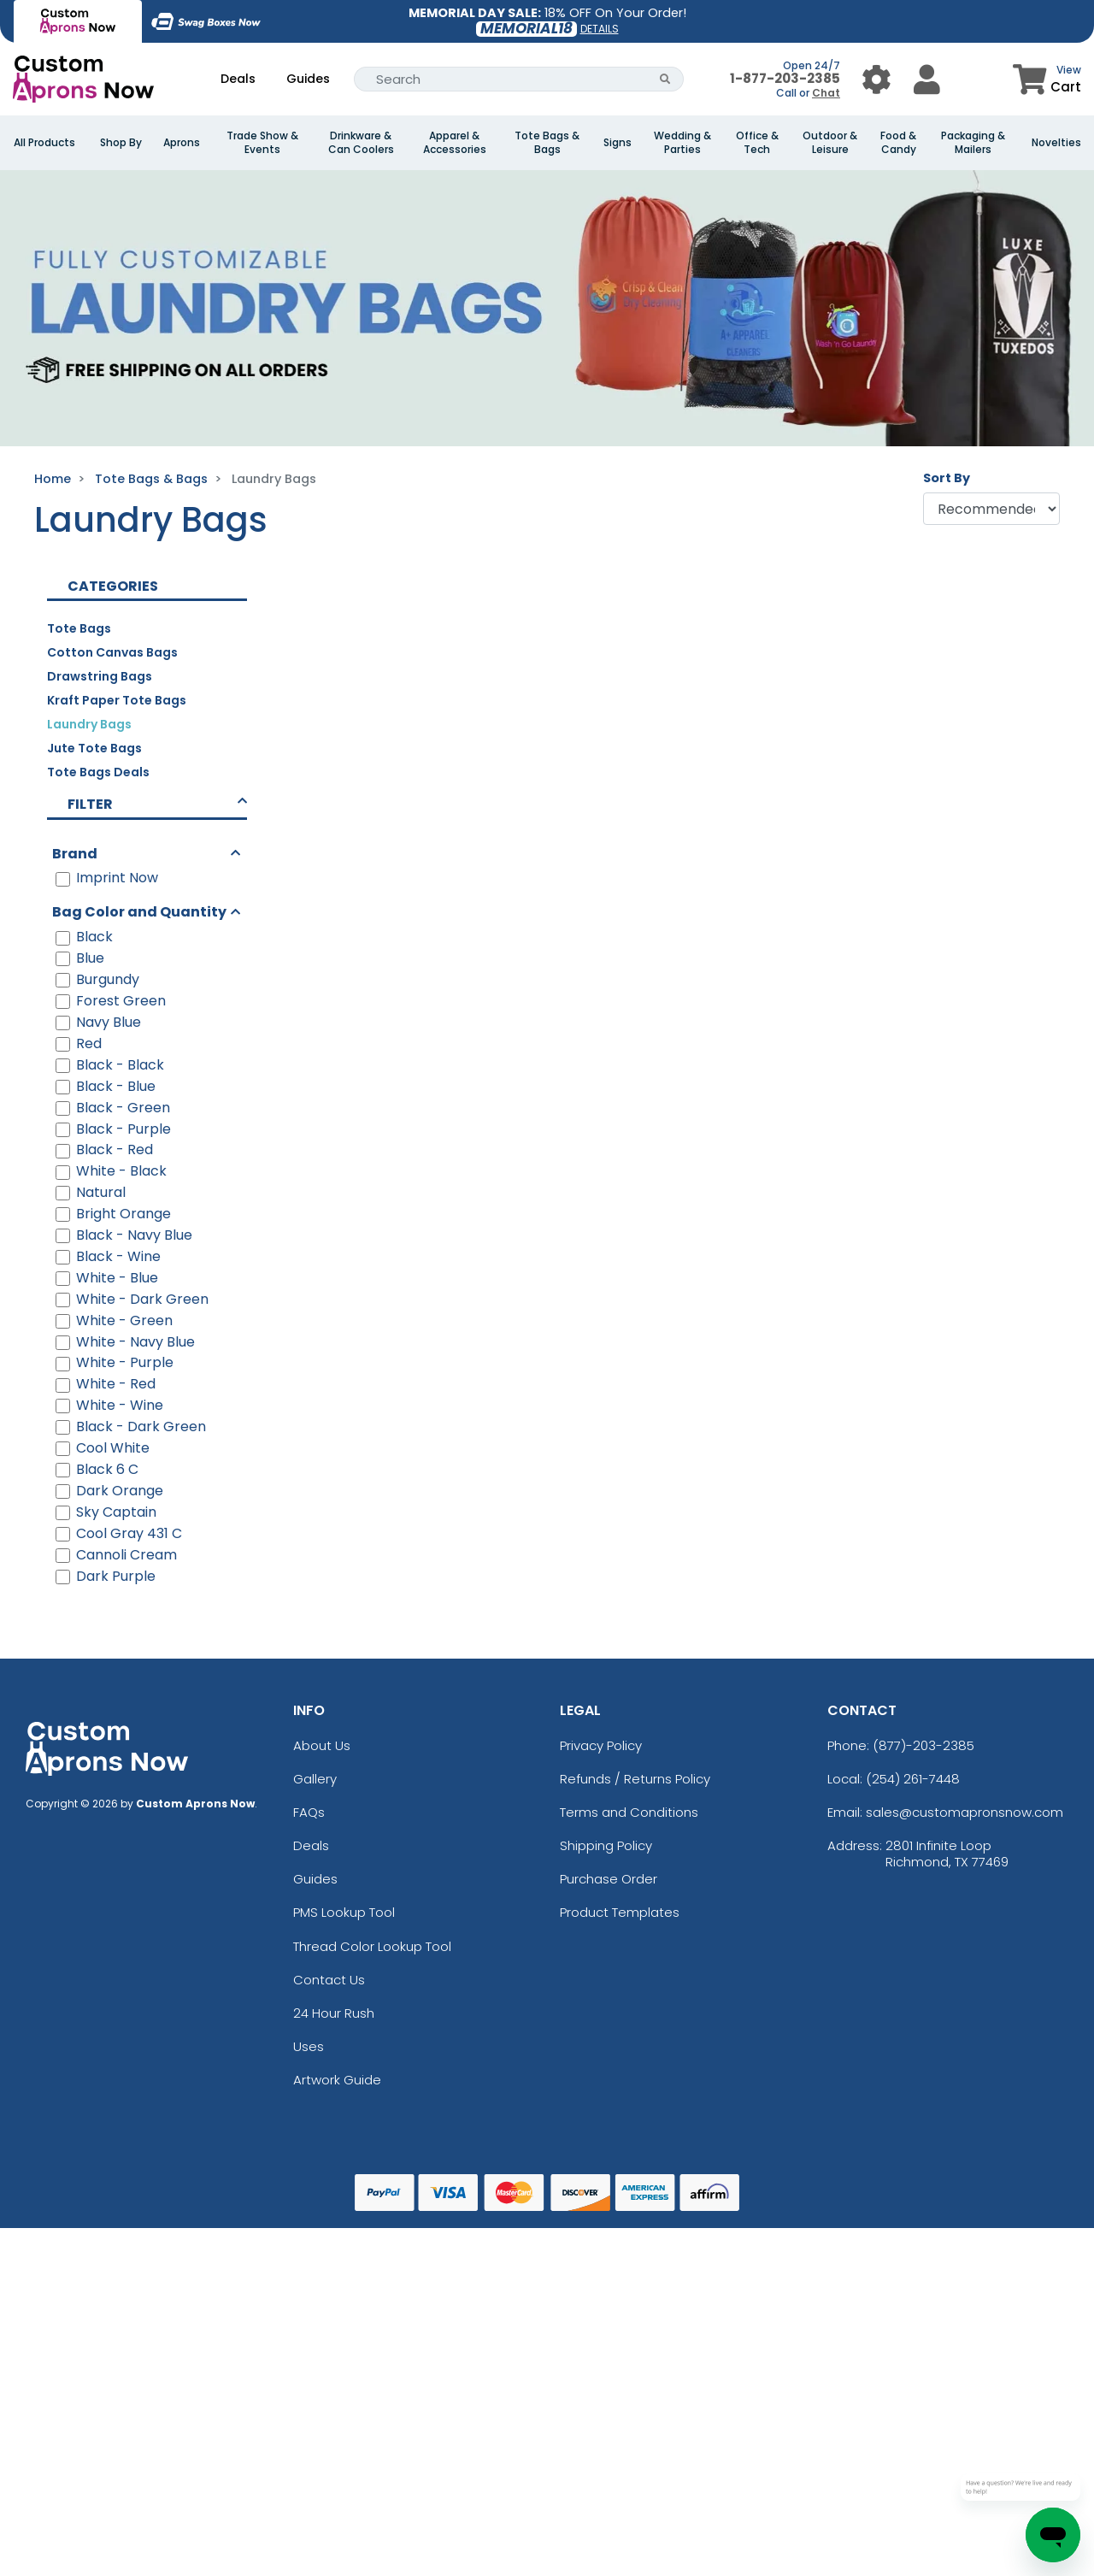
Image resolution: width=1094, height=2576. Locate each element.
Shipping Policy (606, 1845)
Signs (617, 143)
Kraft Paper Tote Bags (116, 700)
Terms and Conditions (629, 1812)
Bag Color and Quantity (139, 912)
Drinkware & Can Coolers (361, 142)
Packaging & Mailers (973, 142)
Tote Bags (79, 628)
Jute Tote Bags (94, 748)
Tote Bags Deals (98, 772)
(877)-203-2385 (923, 1745)
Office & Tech (757, 142)
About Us (321, 1745)
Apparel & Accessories (454, 142)
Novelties (1056, 143)
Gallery (315, 1779)
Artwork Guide (337, 2080)
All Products (44, 143)
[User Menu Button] (876, 79)
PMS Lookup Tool (344, 1912)
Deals (238, 78)
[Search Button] (665, 79)
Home (52, 478)
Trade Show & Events (262, 142)
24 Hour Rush (333, 2013)
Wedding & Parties (682, 142)
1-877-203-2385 (785, 78)
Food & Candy (898, 142)
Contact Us (329, 1980)
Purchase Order (608, 1879)
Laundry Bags (89, 724)
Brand (74, 854)
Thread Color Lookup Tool (372, 1946)
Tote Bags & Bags (547, 142)
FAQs (309, 1812)
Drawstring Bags (99, 676)
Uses (308, 2046)
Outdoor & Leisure (830, 142)
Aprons (181, 143)
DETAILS (599, 28)
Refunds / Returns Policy (635, 1779)
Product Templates (619, 1912)
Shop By (121, 143)
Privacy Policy (601, 1745)
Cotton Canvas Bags (112, 652)
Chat (826, 92)
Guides (308, 78)
